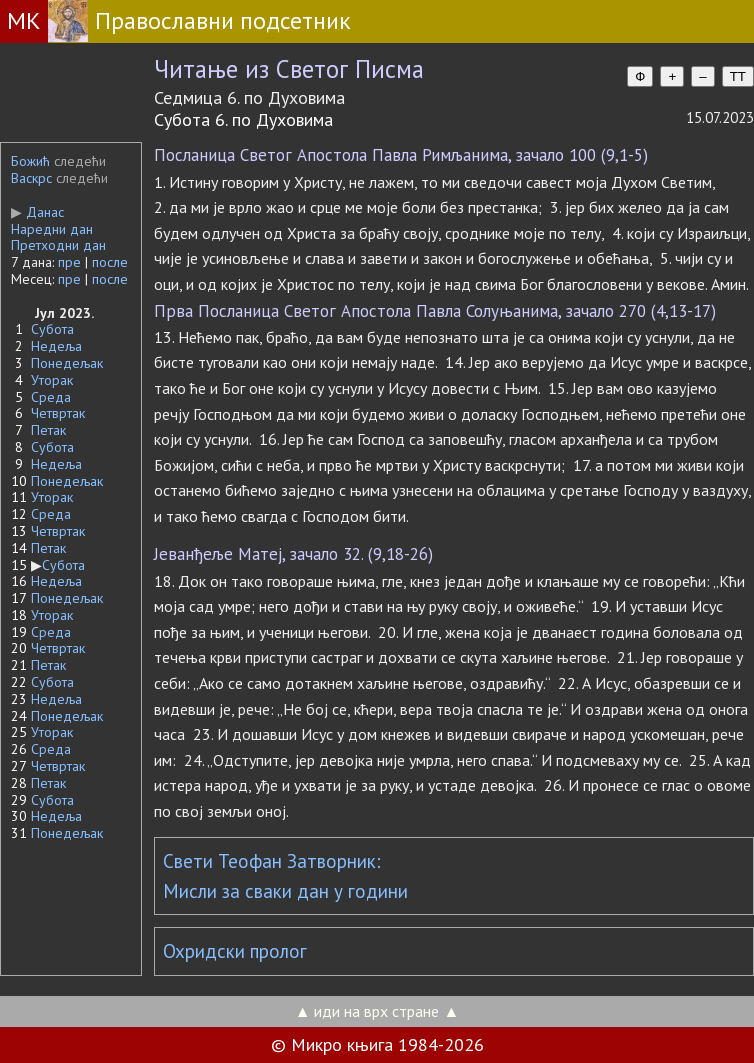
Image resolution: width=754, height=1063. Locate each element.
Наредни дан (52, 229)
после (110, 262)
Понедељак (67, 363)
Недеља (56, 346)
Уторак (52, 380)
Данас (37, 212)
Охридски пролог (235, 951)
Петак (48, 430)
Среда (51, 397)
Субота (52, 329)
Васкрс (31, 178)
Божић (30, 161)
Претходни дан (58, 245)
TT (738, 76)
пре (69, 262)
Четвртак (58, 413)
